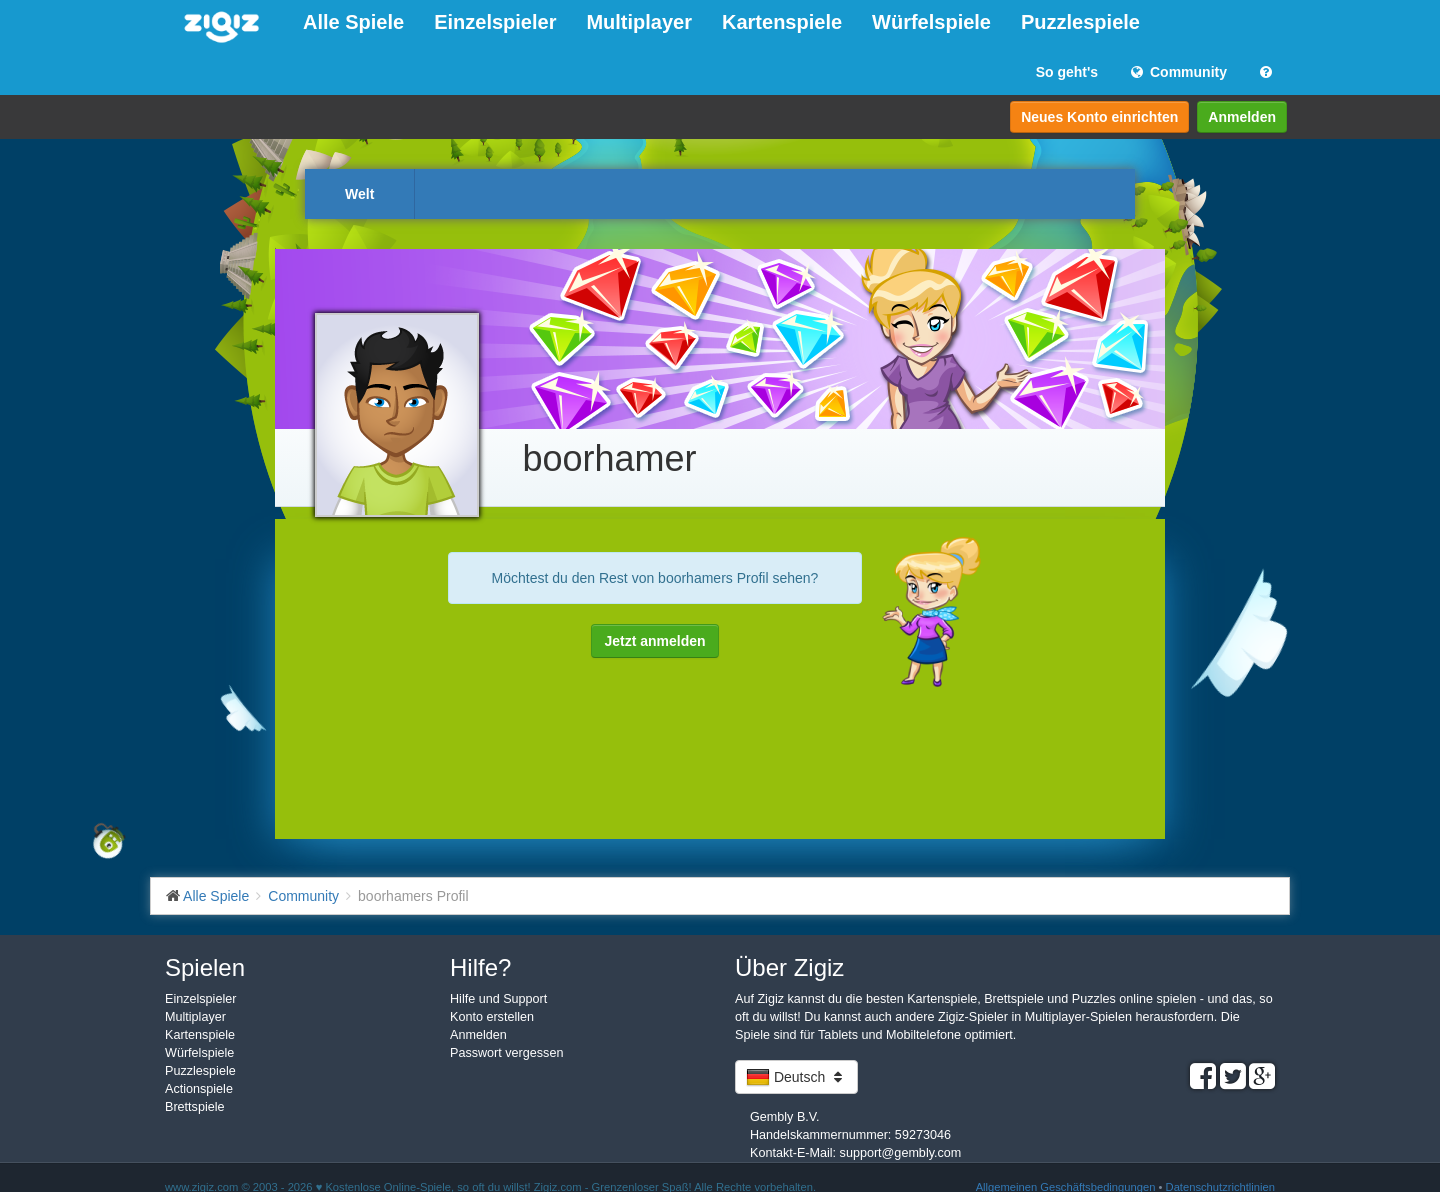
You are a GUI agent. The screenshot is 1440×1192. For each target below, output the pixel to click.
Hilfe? (480, 967)
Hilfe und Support (498, 999)
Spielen (205, 967)
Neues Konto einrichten (1099, 117)
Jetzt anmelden (654, 641)
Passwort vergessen (506, 1053)
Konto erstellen (492, 1017)
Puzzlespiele (1080, 22)
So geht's (1067, 72)
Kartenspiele (782, 22)
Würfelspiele (931, 22)
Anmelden (1242, 117)
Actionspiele (199, 1089)
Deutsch (796, 1077)
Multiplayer (639, 22)
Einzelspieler (495, 22)
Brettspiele (195, 1107)
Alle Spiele (353, 22)
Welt (359, 194)
